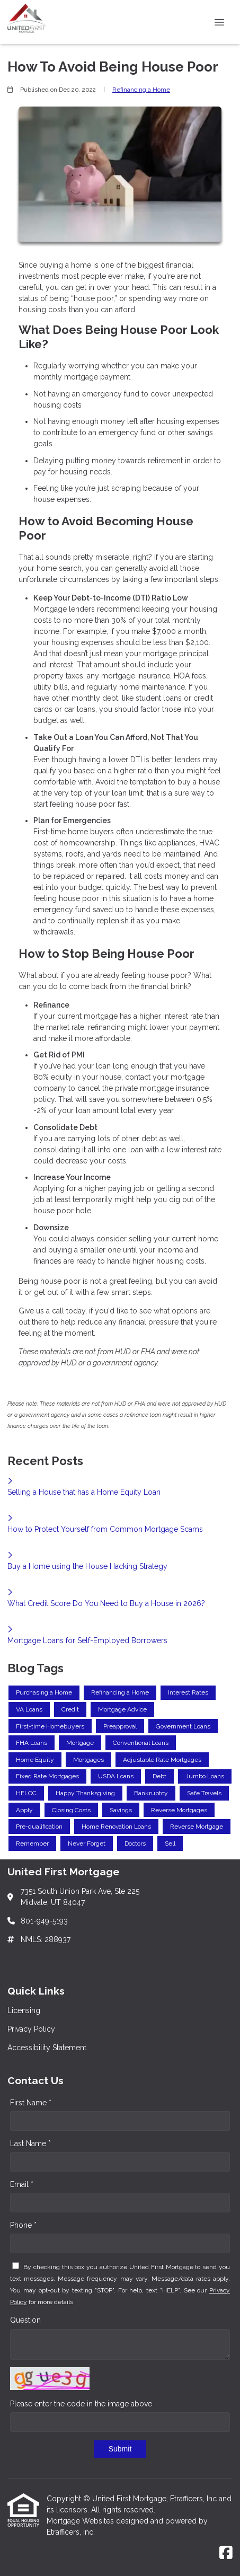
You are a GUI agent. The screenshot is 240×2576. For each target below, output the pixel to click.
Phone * (23, 2225)
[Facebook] (226, 2553)
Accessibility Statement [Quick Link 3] (46, 2047)
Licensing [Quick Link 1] (23, 2010)
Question (25, 2320)
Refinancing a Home (141, 89)
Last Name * (30, 2143)
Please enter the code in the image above (81, 2403)
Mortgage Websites (81, 2521)
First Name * (30, 2102)
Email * (21, 2184)
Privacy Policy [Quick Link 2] (31, 2029)
